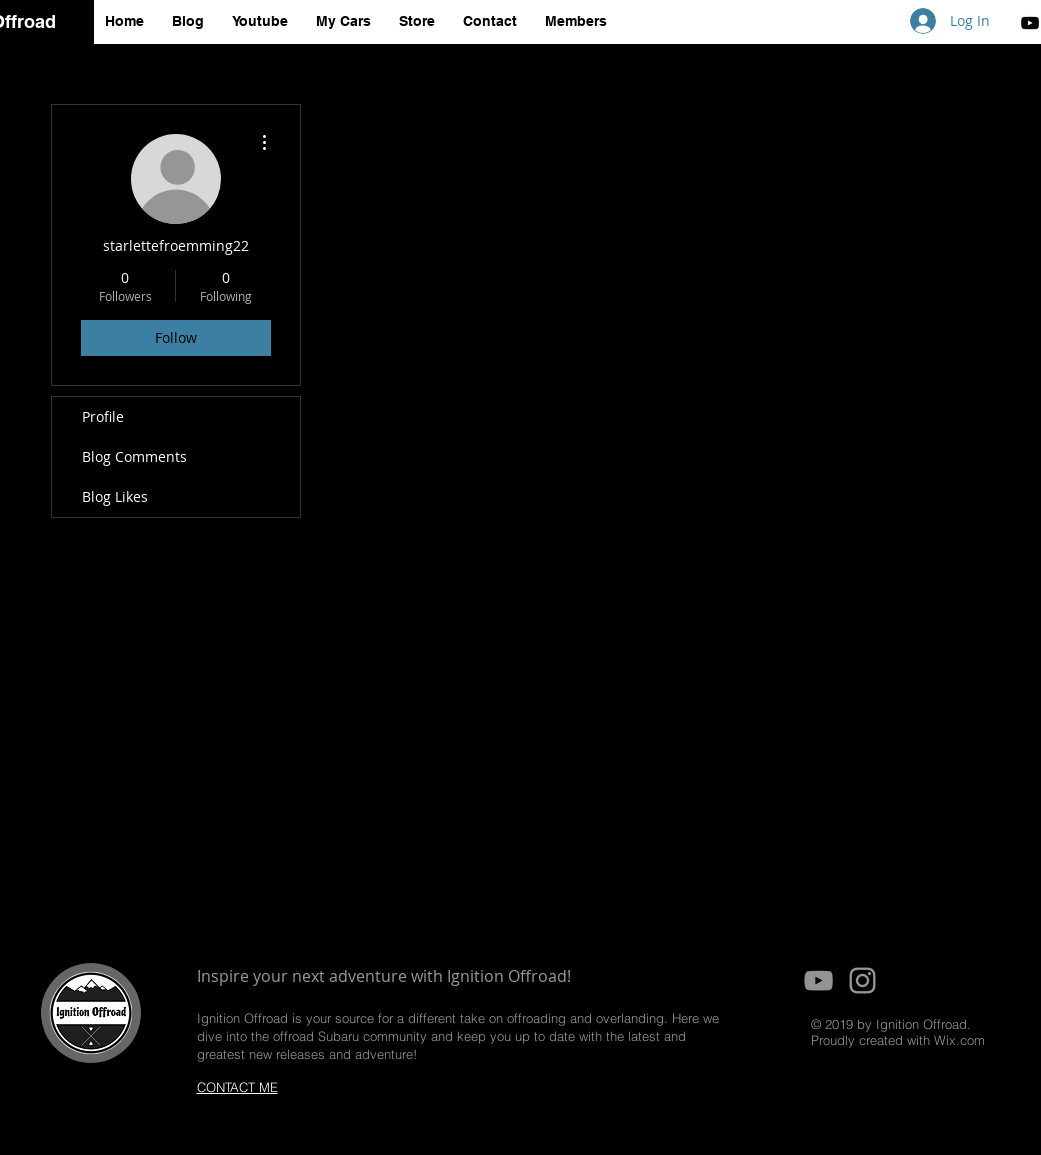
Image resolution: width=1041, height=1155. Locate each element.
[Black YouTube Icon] (1030, 23)
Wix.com (959, 1040)
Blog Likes (115, 496)
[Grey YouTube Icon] (818, 980)
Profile (103, 416)
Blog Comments (134, 456)
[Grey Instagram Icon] (862, 980)
